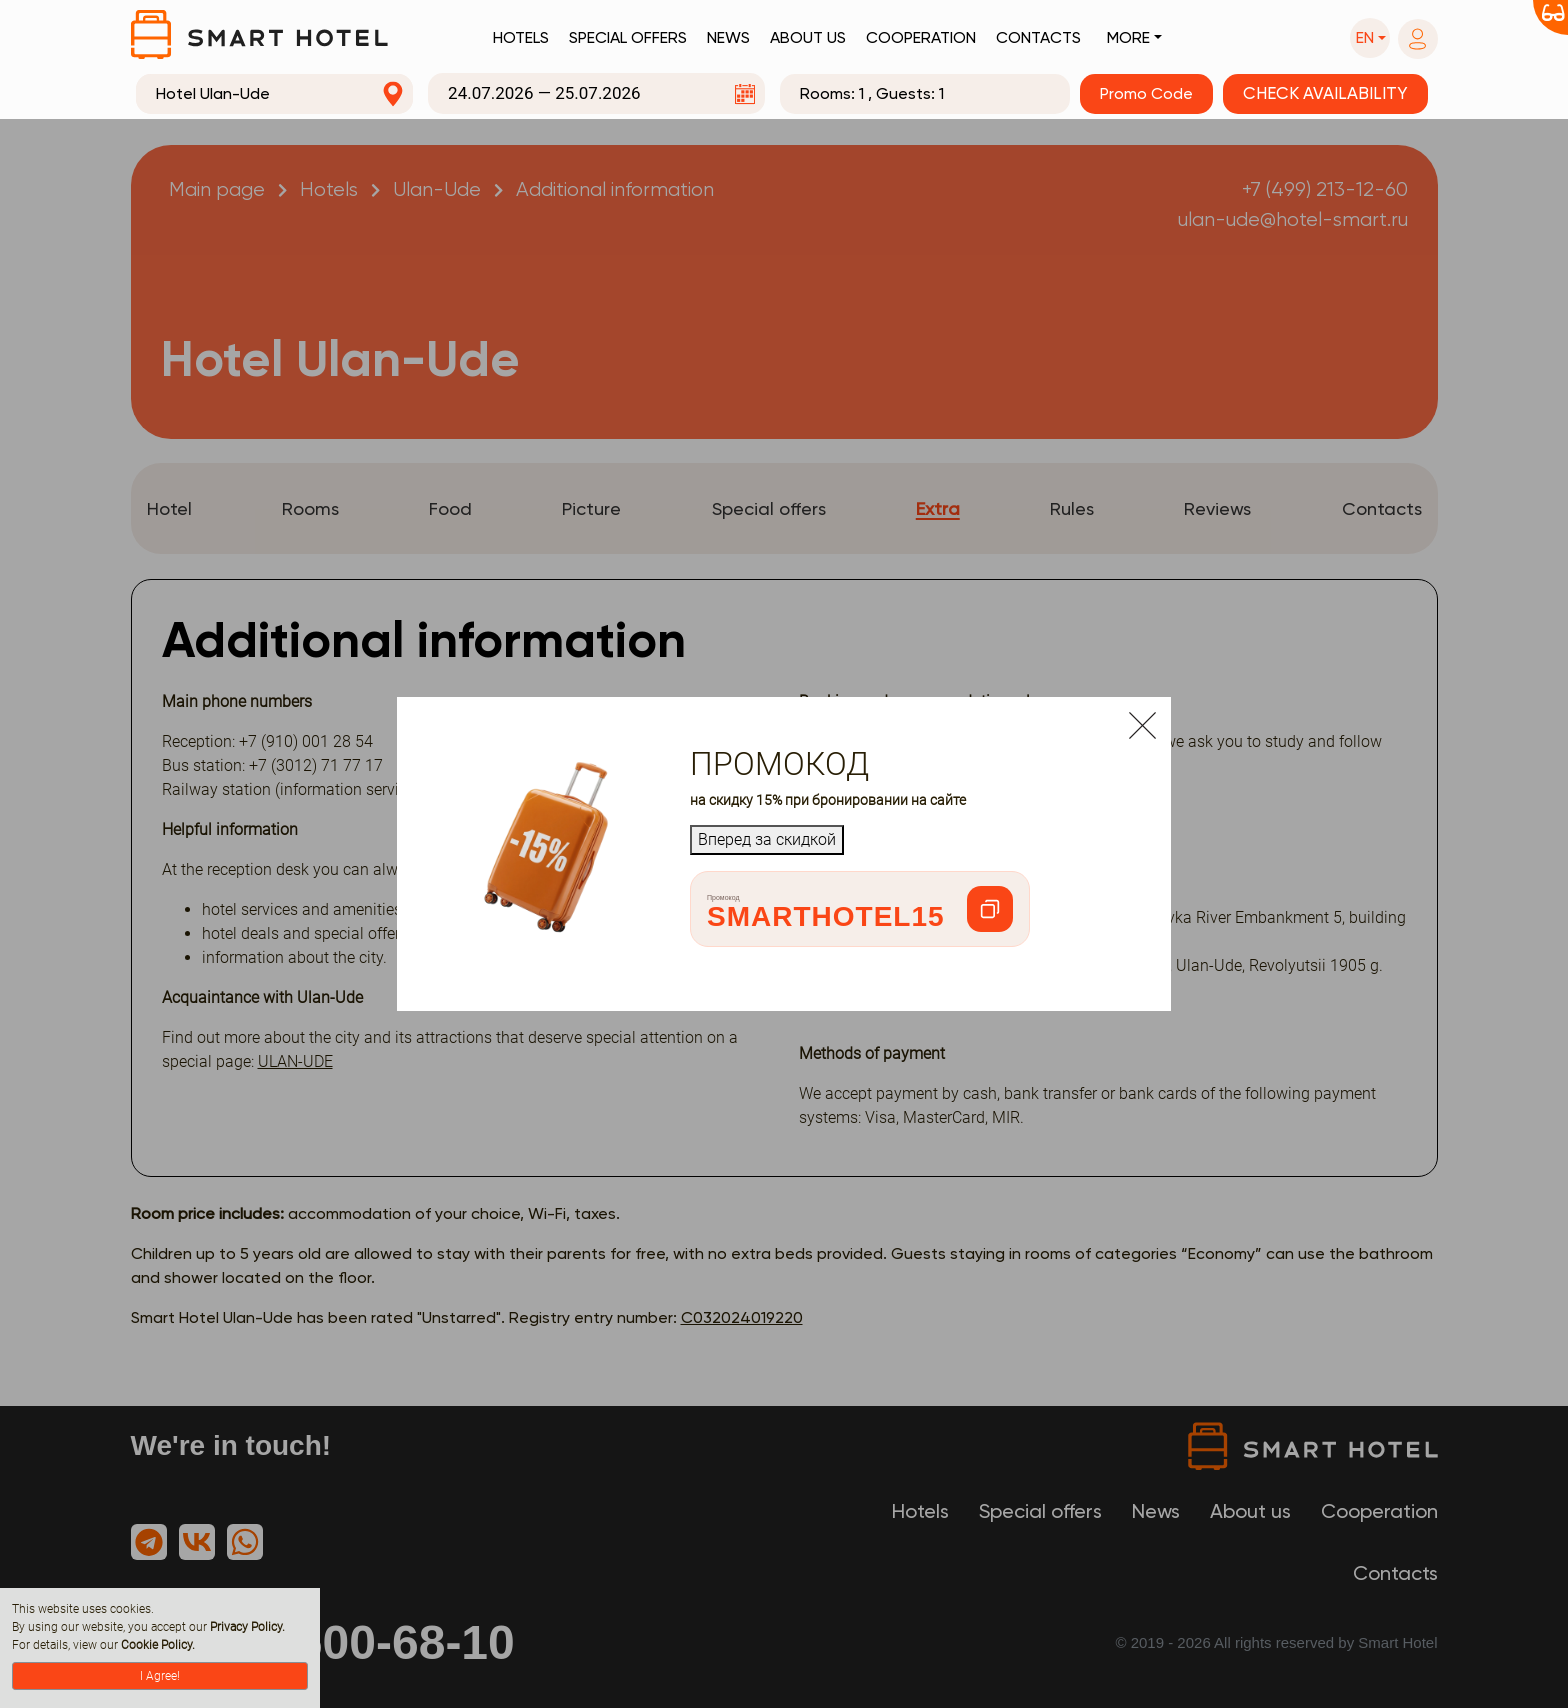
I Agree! (160, 1676)
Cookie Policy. (158, 1645)
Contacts (1038, 37)
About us (808, 37)
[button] (1370, 38)
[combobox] (275, 94)
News (728, 37)
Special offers (628, 37)
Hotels (521, 37)
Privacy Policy (246, 1627)
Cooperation (921, 37)
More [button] (1128, 37)
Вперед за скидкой (767, 839)
